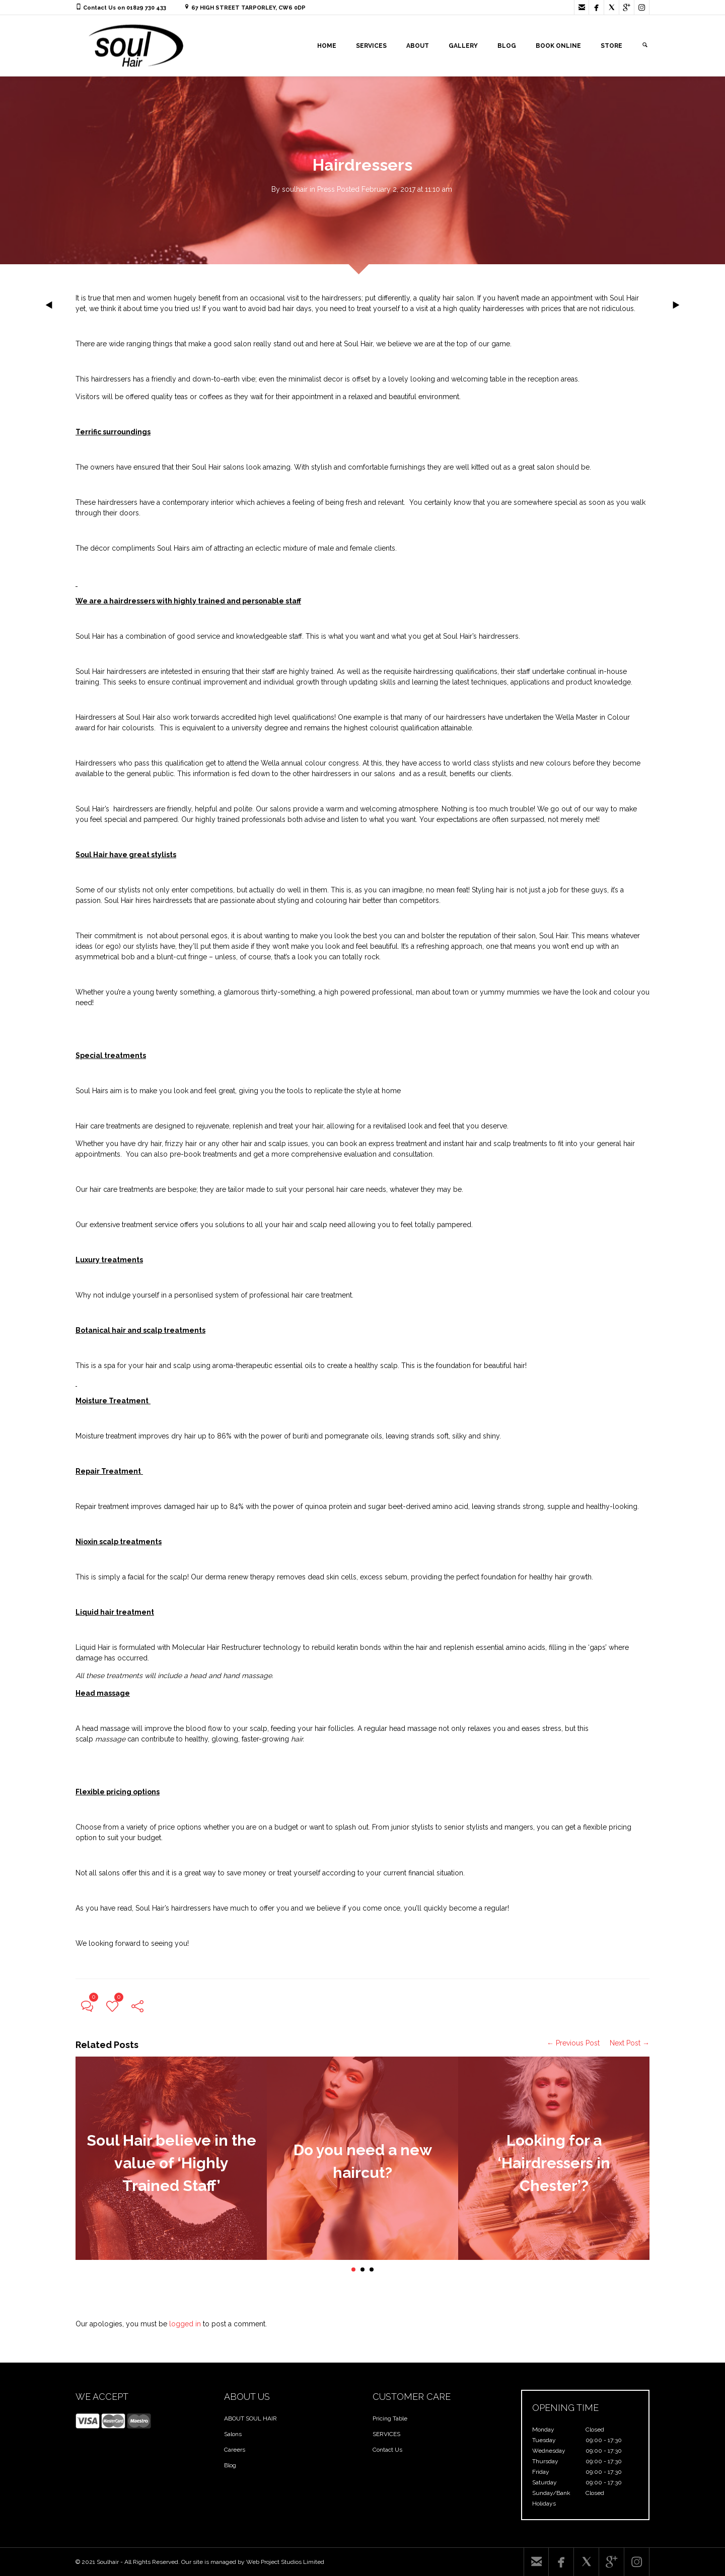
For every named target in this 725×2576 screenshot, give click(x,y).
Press (326, 189)
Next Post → (629, 2043)
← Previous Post (573, 2043)
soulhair (295, 189)
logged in (185, 2324)
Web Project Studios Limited (285, 2561)
